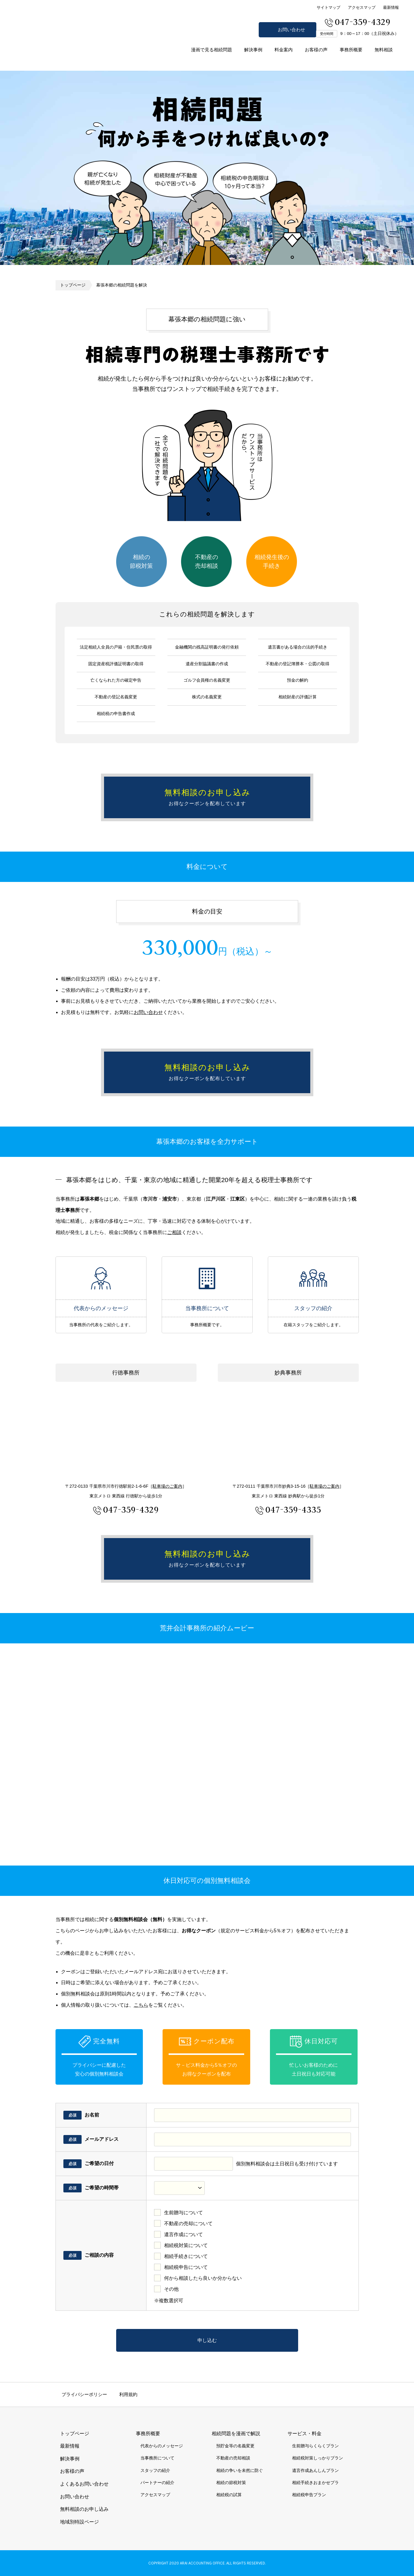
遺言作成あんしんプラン (315, 2470)
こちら (141, 2005)
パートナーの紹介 (157, 2482)
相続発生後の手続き (271, 561)
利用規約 (128, 2394)
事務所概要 (351, 49)
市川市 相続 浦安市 (61, 48)
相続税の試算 (229, 2494)
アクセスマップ (361, 7)
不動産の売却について (188, 2223)
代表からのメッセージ (101, 1278)
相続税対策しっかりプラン (317, 2458)
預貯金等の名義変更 (235, 2445)
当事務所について (207, 1278)
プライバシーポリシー (84, 2394)
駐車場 (167, 1486)
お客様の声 (316, 49)
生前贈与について (183, 2212)
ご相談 (174, 1232)
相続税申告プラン (309, 2494)
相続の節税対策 (141, 561)
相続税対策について (186, 2245)
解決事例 (253, 49)
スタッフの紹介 (313, 1278)
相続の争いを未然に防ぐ (239, 2470)
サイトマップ (328, 7)
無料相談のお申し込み (405, 1288)
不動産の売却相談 (206, 561)
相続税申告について (186, 2267)
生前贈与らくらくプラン (315, 2445)
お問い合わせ (291, 29)
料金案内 (283, 49)
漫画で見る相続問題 (211, 49)
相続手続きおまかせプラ (315, 2482)
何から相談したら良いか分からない (203, 2278)
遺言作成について (183, 2234)
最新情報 (391, 7)
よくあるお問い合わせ (84, 2483)
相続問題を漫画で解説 (236, 2433)
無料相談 (384, 49)
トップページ (73, 285)
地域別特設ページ (79, 2521)
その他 (171, 2289)
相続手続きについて (186, 2256)
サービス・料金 (304, 2433)
